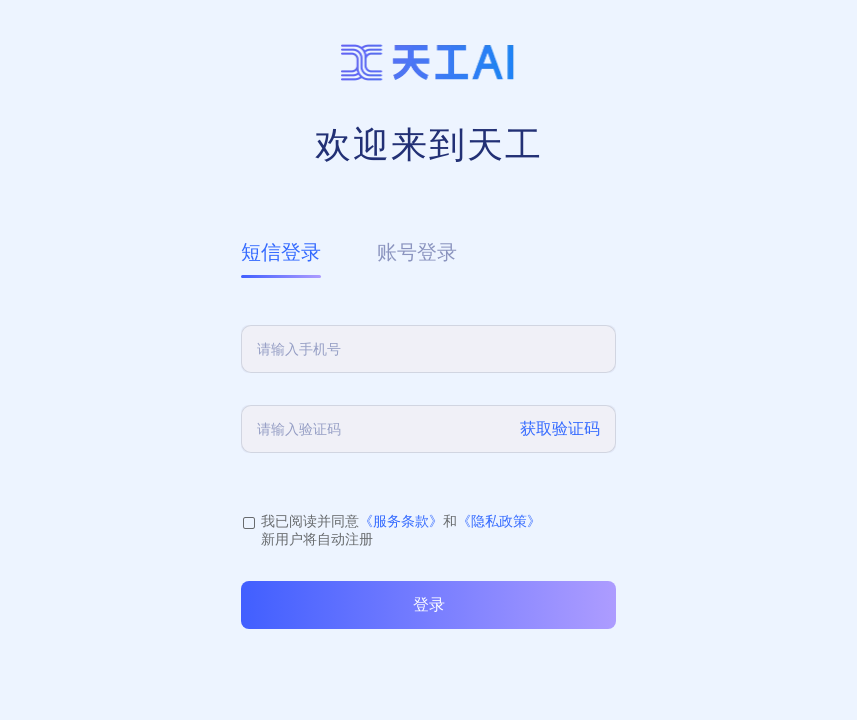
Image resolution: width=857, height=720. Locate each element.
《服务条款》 (401, 521)
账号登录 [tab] (417, 252)
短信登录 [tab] (281, 252)
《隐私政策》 (499, 521)
